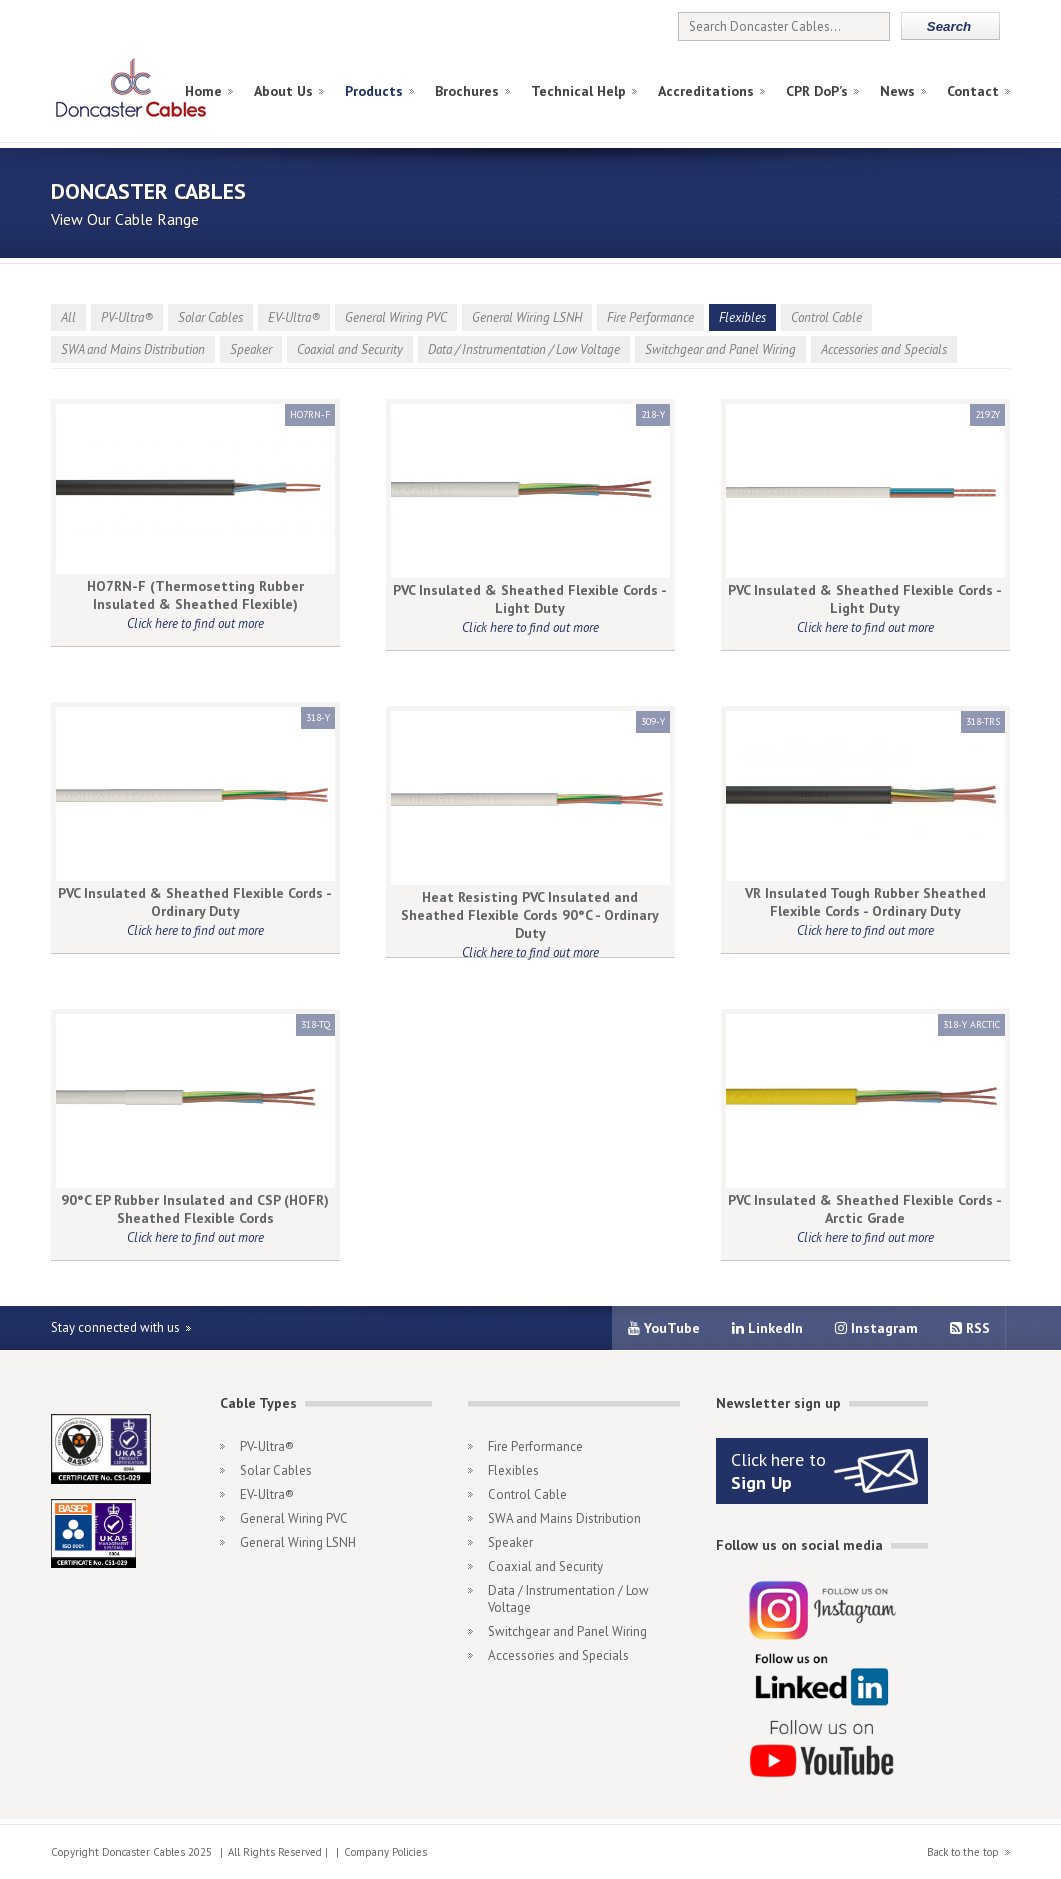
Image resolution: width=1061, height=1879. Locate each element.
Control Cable (826, 317)
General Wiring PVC (396, 317)
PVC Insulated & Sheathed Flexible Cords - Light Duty (530, 599)
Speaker (251, 349)
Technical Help (578, 91)
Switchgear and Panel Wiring (720, 349)
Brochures (467, 91)
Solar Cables (210, 317)
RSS (970, 1328)
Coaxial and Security (350, 349)
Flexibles (742, 317)
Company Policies (385, 1852)
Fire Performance (650, 317)
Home (203, 91)
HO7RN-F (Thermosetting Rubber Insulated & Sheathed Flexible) (195, 595)
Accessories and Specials (884, 349)
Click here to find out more (195, 623)
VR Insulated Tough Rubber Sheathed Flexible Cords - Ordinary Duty (865, 902)
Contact (973, 91)
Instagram (876, 1328)
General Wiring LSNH (527, 317)
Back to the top (963, 1852)
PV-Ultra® (127, 317)
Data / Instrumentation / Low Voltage (524, 349)
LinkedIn (767, 1328)
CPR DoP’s (817, 91)
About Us (283, 91)
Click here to (778, 1471)
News (897, 91)
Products (374, 91)
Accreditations (706, 91)
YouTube (664, 1328)
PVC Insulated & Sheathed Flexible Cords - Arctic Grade (865, 1209)
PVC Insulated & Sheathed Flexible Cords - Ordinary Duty (195, 902)
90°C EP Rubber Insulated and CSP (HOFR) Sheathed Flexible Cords (195, 1209)
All (68, 317)
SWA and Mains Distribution (133, 349)
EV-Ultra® (294, 317)
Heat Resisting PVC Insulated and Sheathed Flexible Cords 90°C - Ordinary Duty (530, 915)
